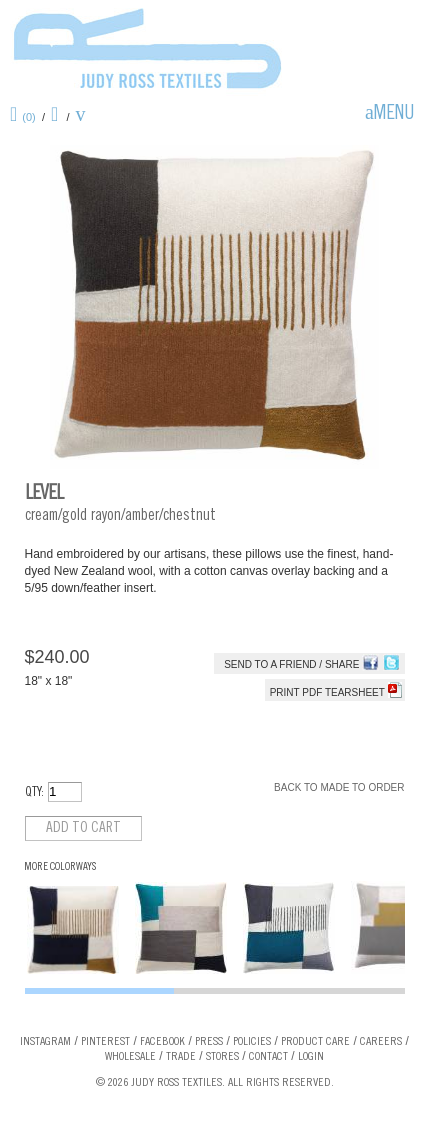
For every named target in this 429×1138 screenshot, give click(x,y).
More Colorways (60, 867)
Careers (381, 1042)
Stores (222, 1057)
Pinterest (105, 1042)
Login (311, 1057)
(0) (28, 117)
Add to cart (83, 828)
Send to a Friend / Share (291, 664)
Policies (252, 1042)
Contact (268, 1057)
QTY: (34, 793)
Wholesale (130, 1057)
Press (209, 1042)
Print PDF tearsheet (336, 692)
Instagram (45, 1042)
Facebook (162, 1042)
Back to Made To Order (339, 787)
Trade (181, 1057)
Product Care (315, 1042)
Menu (394, 115)
